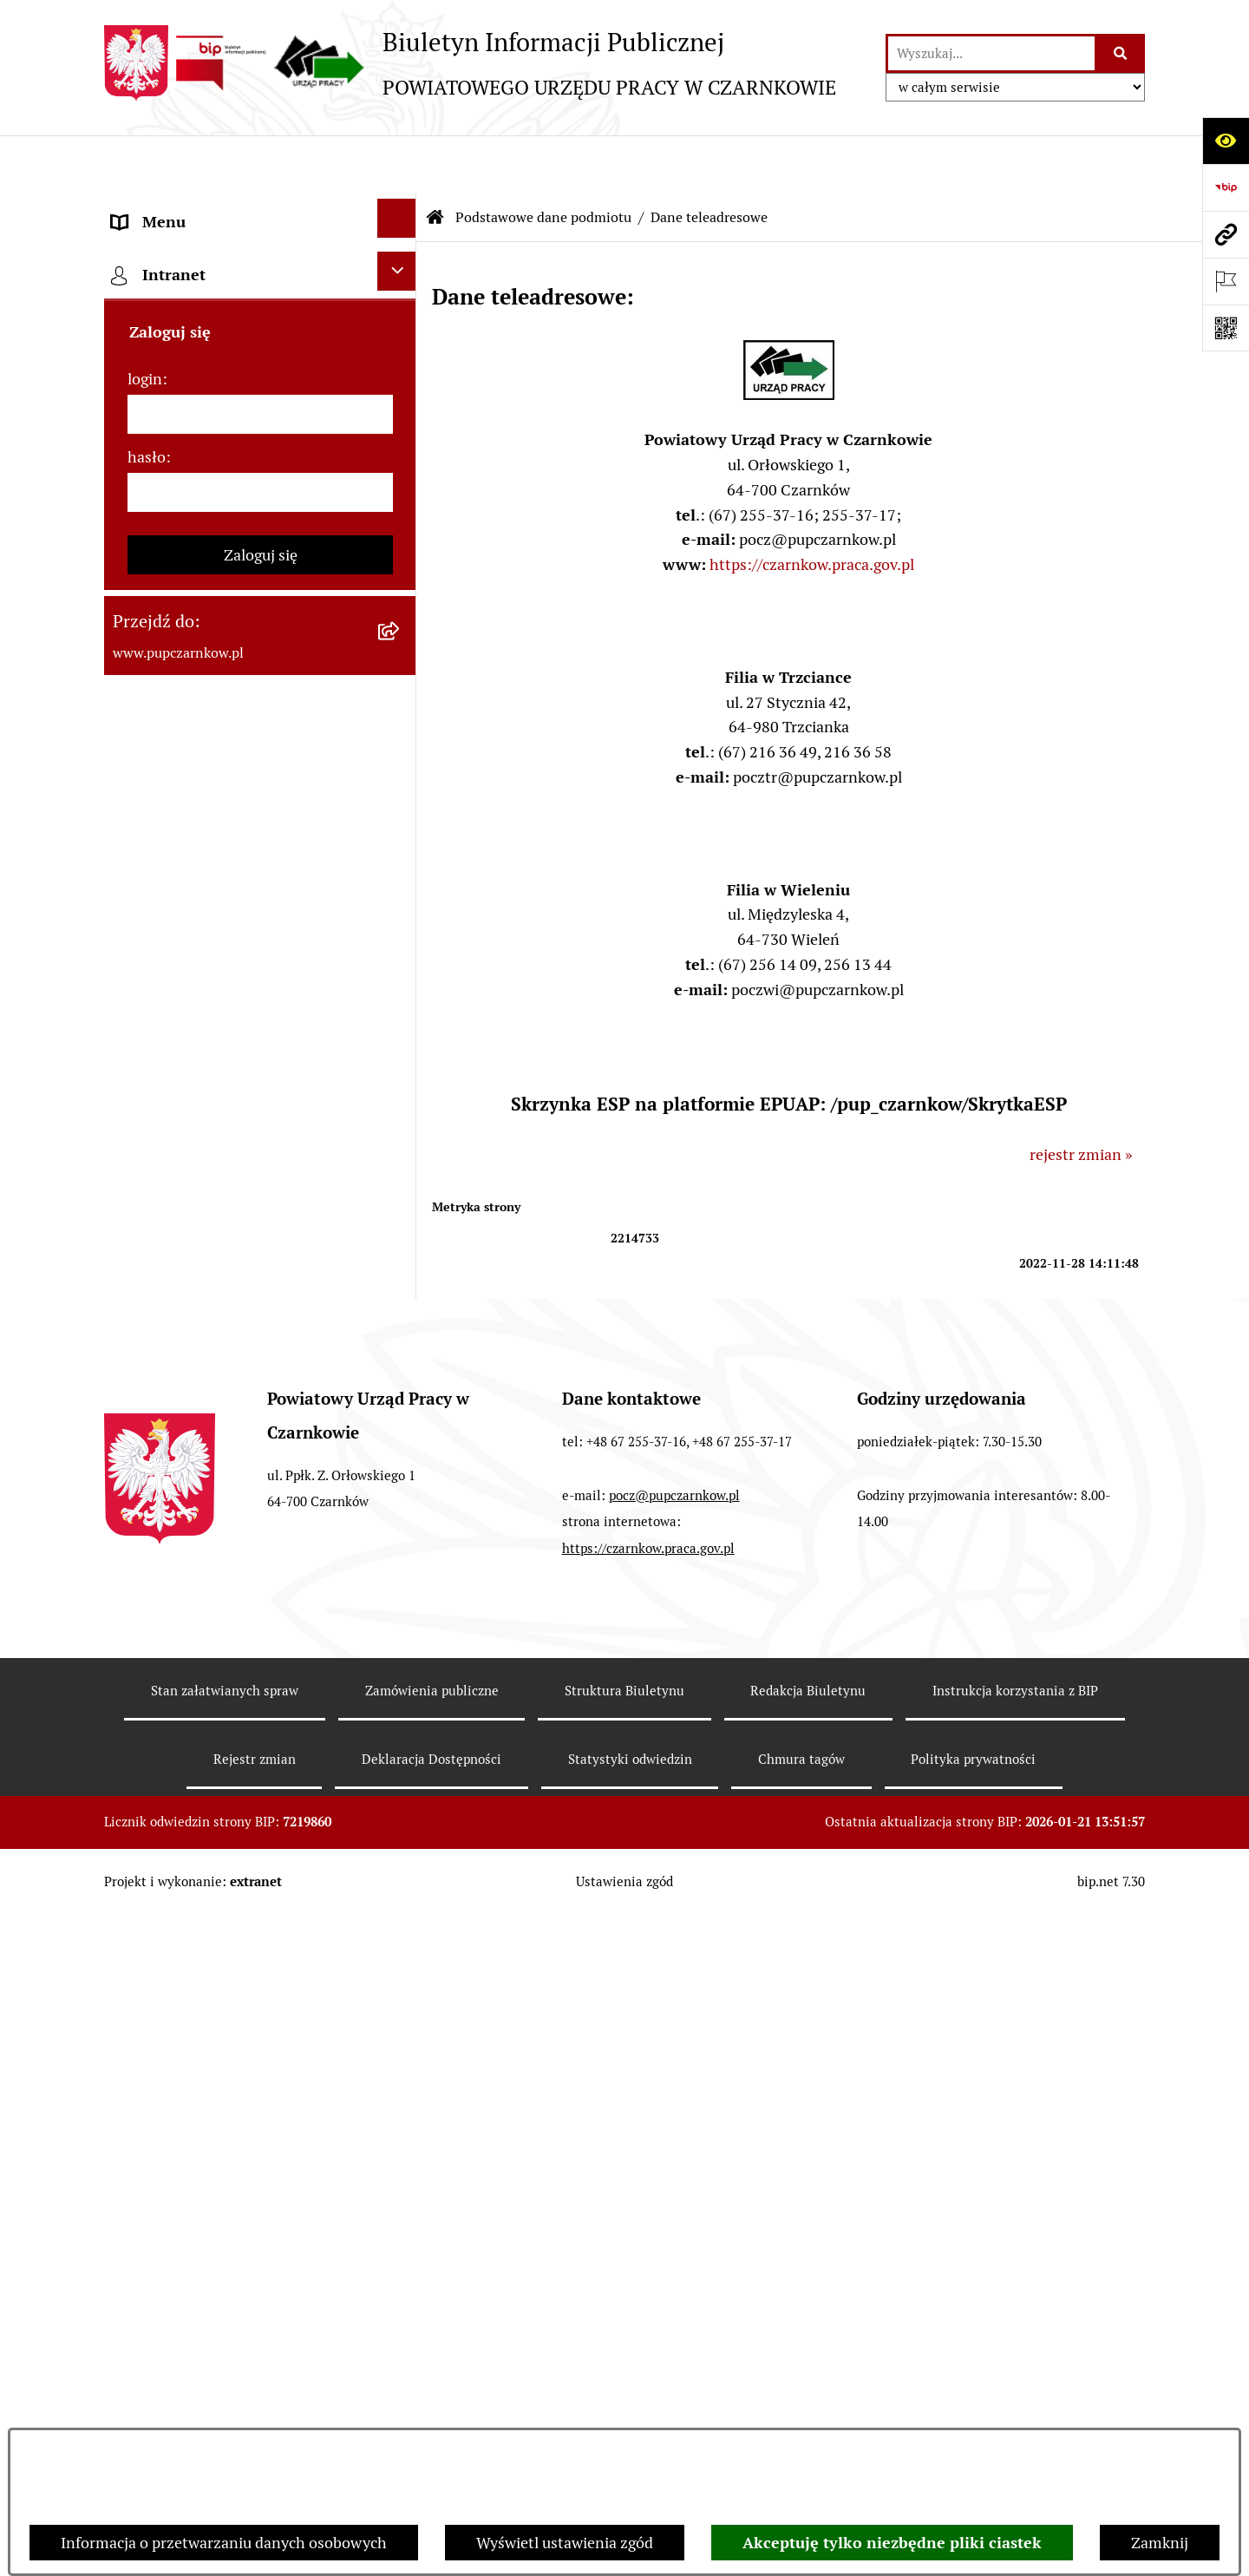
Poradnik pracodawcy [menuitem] (185, 1110)
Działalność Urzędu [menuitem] (178, 642)
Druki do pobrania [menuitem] (174, 1157)
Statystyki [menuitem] (146, 1016)
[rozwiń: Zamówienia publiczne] (401, 873)
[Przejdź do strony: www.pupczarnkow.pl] (1225, 234)
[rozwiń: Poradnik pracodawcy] (401, 1107)
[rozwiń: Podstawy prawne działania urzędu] (401, 826)
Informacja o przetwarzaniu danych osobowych (224, 2543)
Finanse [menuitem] (139, 970)
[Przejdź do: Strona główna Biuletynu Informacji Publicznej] (435, 160)
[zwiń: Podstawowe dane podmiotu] (401, 208)
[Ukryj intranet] (396, 1581)
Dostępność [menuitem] (152, 548)
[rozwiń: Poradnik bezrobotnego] (401, 1060)
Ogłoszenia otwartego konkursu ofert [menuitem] (240, 923)
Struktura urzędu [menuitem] (170, 688)
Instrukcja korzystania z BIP (1015, 2377)
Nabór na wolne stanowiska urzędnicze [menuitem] (206, 1266)
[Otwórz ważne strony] (1225, 281)
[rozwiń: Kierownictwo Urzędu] (401, 732)
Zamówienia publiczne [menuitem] (189, 876)
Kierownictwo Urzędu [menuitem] (186, 735)
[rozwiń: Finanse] (401, 967)
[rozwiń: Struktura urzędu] (401, 685)
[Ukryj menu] (396, 160)
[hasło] (260, 1802)
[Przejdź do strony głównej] (470, 62)
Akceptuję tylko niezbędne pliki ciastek (892, 2543)
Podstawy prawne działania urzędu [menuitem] (231, 829)
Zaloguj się (261, 1865)
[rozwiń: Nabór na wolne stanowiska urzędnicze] (401, 1248)
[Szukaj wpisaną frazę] (1121, 53)
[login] (260, 1724)
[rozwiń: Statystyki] (401, 1013)
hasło (147, 1767)
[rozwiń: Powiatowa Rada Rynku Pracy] (401, 779)
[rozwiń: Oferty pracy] (401, 1201)
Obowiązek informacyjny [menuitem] (197, 595)
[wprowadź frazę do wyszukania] (991, 53)
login (145, 1689)
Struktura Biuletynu (624, 2377)
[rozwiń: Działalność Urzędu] (401, 639)
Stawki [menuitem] (135, 1329)
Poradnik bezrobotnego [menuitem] (192, 1063)
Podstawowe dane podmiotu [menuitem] (209, 211)
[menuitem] (260, 269)
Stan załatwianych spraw (224, 2377)
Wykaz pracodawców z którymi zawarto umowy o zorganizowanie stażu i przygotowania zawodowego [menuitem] (233, 1454)
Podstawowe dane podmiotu (543, 160)
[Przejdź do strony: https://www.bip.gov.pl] (1225, 187)
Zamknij (1159, 2543)
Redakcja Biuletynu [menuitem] (177, 1376)
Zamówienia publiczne (432, 2377)
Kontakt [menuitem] (139, 501)
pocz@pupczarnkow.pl (674, 2181)
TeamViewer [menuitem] (155, 1532)
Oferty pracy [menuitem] (154, 1204)
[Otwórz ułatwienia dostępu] (1225, 140)
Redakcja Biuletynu (808, 2377)
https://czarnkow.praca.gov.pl (812, 507)
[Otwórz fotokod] (1225, 328)
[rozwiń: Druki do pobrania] (401, 1154)
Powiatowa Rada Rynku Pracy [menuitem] (211, 782)
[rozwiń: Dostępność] (401, 545)
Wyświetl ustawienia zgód (564, 2543)
